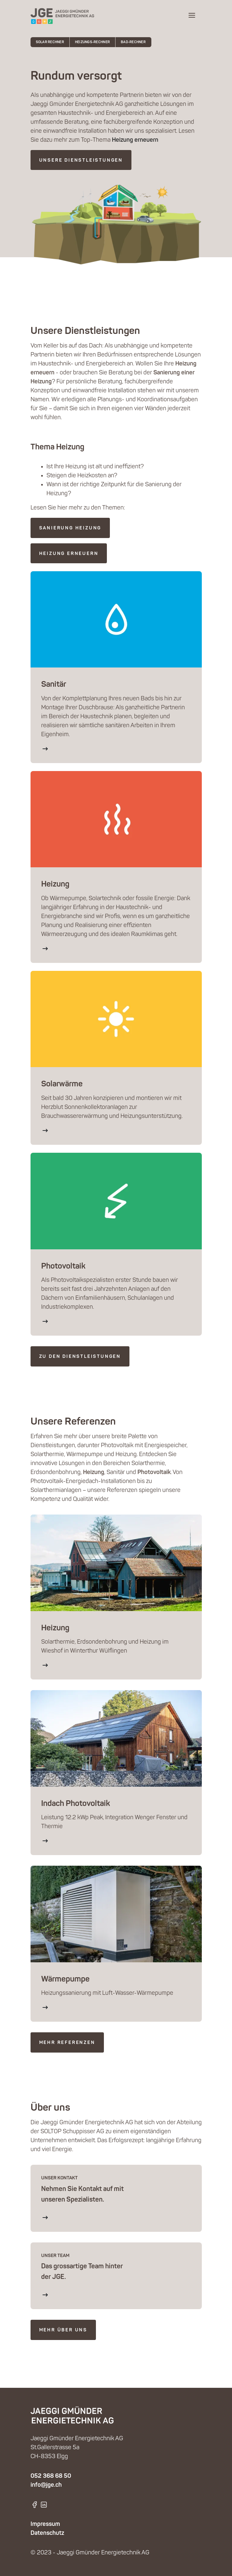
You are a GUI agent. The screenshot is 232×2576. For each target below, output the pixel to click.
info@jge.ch (46, 2485)
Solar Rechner (50, 42)
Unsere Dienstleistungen (81, 160)
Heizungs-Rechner (92, 42)
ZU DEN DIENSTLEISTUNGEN (80, 1356)
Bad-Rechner (133, 42)
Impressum (45, 2524)
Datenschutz (47, 2533)
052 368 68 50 (51, 2476)
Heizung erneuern (69, 553)
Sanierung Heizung (70, 528)
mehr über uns (63, 2330)
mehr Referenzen (67, 2042)
